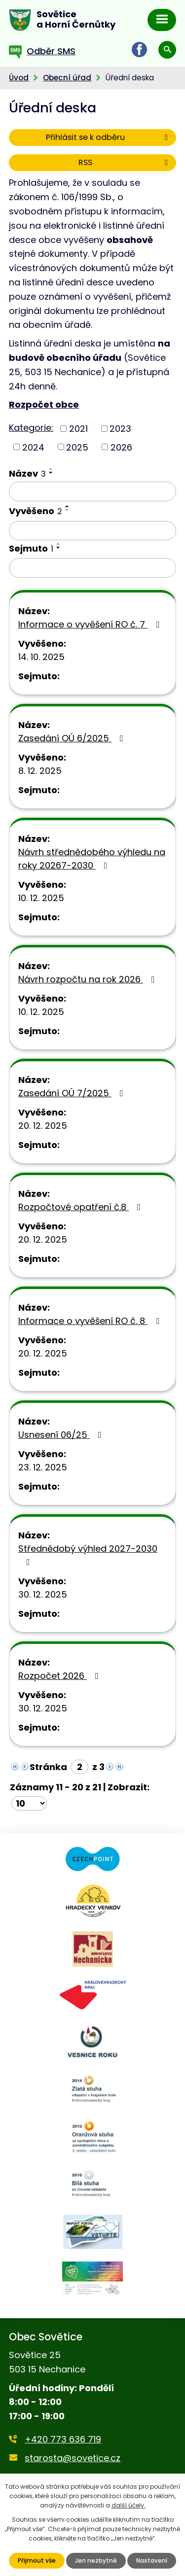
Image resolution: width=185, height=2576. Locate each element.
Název (27, 473)
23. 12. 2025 (42, 1467)
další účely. (128, 2505)
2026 (121, 447)
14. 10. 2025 (41, 657)
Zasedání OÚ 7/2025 (72, 1093)
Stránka (48, 1767)
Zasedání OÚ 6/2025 (72, 738)
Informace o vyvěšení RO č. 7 (90, 624)
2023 (120, 428)
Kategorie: (31, 427)
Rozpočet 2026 (60, 1676)
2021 (78, 428)
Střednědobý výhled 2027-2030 (87, 1554)
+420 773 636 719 (63, 2439)
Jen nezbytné (96, 2560)
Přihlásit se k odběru (108, 137)
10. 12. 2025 (41, 898)
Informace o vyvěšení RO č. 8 (90, 1321)
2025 (77, 447)
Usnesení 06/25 (62, 1434)
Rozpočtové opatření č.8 (81, 1207)
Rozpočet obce (44, 404)
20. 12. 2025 (42, 1125)
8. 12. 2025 (40, 771)
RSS (124, 162)
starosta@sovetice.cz (72, 2458)
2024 (33, 447)
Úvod (19, 77)
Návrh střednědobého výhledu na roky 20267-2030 (91, 858)
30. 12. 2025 (42, 1594)
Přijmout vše (37, 2560)
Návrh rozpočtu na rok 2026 (88, 979)
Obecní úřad (67, 77)
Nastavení (151, 2560)
